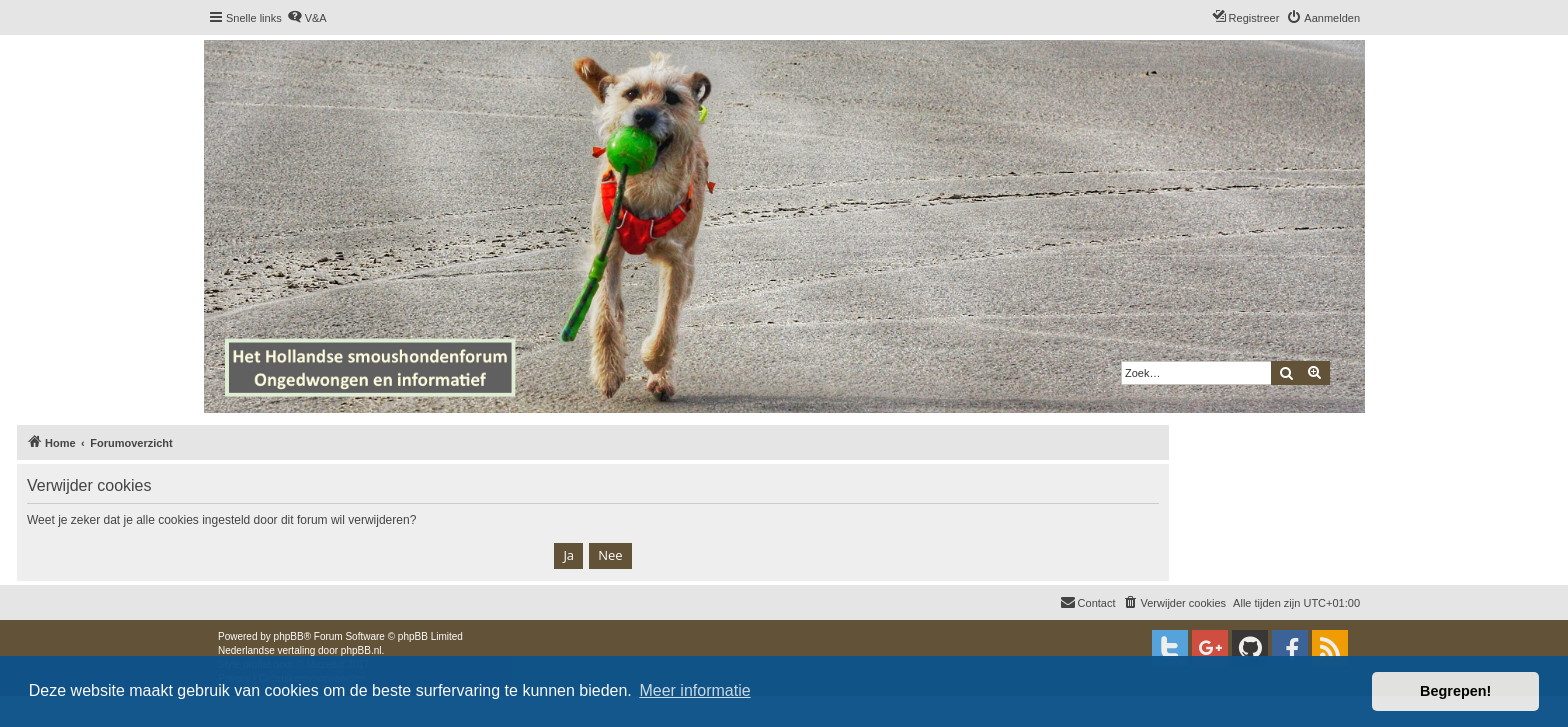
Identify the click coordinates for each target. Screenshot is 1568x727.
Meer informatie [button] (694, 690)
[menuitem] (307, 18)
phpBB (289, 636)
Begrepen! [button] (1455, 691)
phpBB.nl (361, 650)
